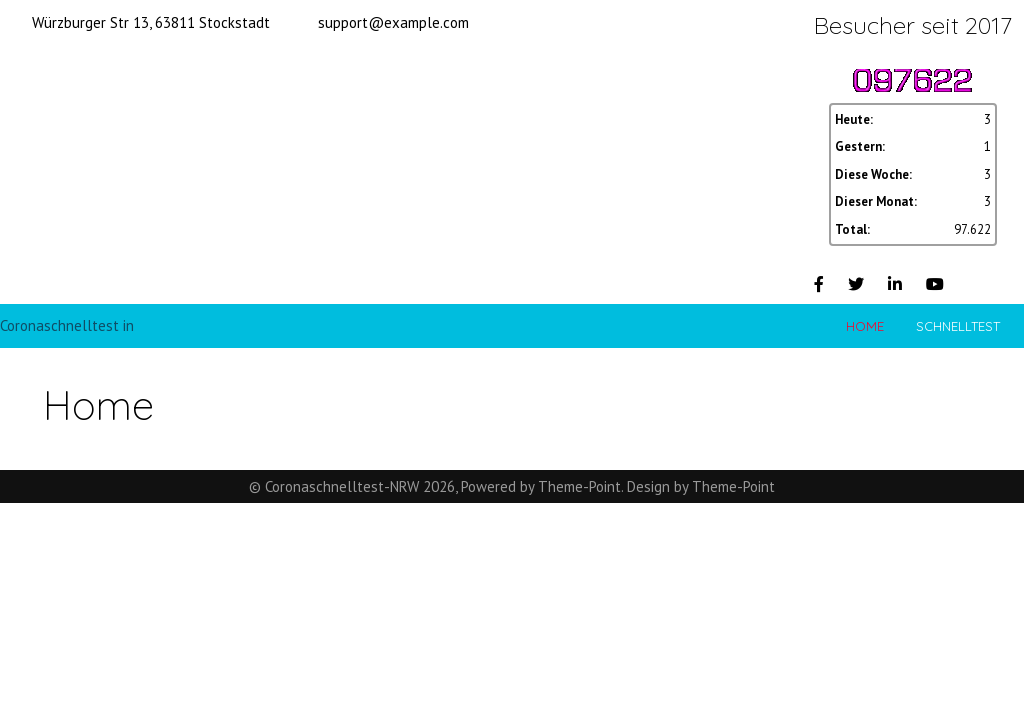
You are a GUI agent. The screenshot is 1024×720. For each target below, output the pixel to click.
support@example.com (393, 22)
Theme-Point (579, 486)
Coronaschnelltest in (67, 325)
